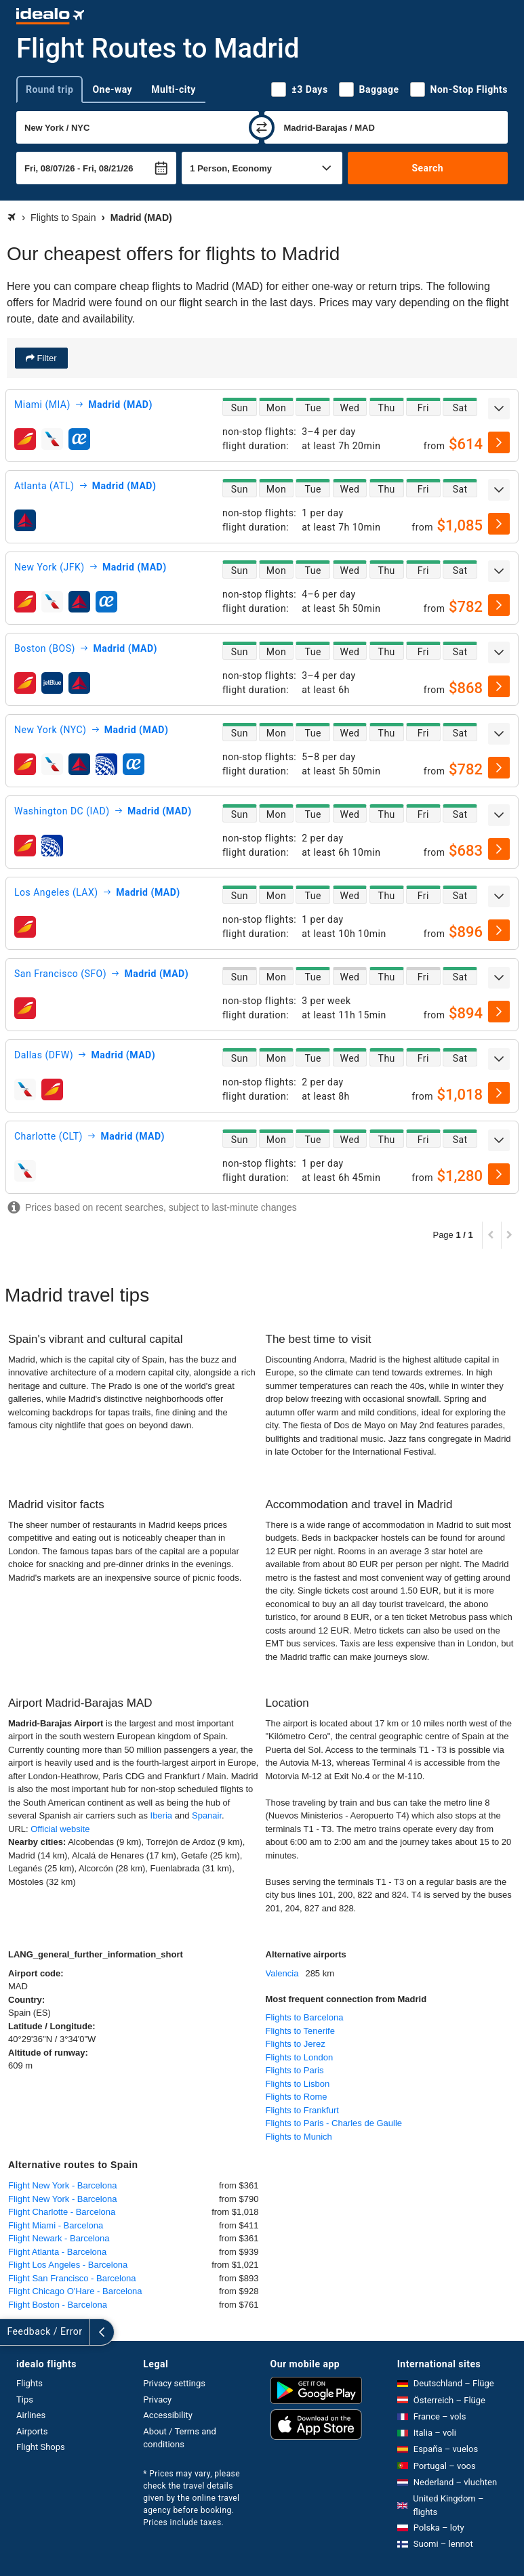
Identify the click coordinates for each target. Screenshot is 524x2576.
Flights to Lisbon (298, 2084)
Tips (24, 2399)
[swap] (262, 127)
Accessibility (168, 2415)
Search (427, 168)
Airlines (30, 2415)
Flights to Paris (295, 2070)
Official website (60, 1829)
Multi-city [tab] (173, 89)
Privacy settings (174, 2383)
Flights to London (300, 2057)
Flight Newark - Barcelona (59, 2238)
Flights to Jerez (295, 2044)
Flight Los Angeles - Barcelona (67, 2265)
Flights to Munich (299, 2137)
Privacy (157, 2399)
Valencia (282, 1973)
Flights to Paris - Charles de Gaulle (334, 2123)
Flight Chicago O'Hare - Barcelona (75, 2291)
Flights (29, 2383)
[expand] (499, 408)
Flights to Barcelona (305, 2017)
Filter (46, 358)
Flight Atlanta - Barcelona (57, 2252)
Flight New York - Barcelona (62, 2185)
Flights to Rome (296, 2097)
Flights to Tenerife (300, 2031)
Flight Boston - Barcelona (57, 2305)
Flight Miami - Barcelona (55, 2225)
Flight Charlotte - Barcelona (61, 2212)
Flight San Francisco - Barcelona (72, 2278)
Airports (31, 2431)
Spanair (207, 1815)
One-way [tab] (112, 89)
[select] (499, 442)
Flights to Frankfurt (302, 2110)
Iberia (161, 1815)
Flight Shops (40, 2447)
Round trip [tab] (49, 89)
